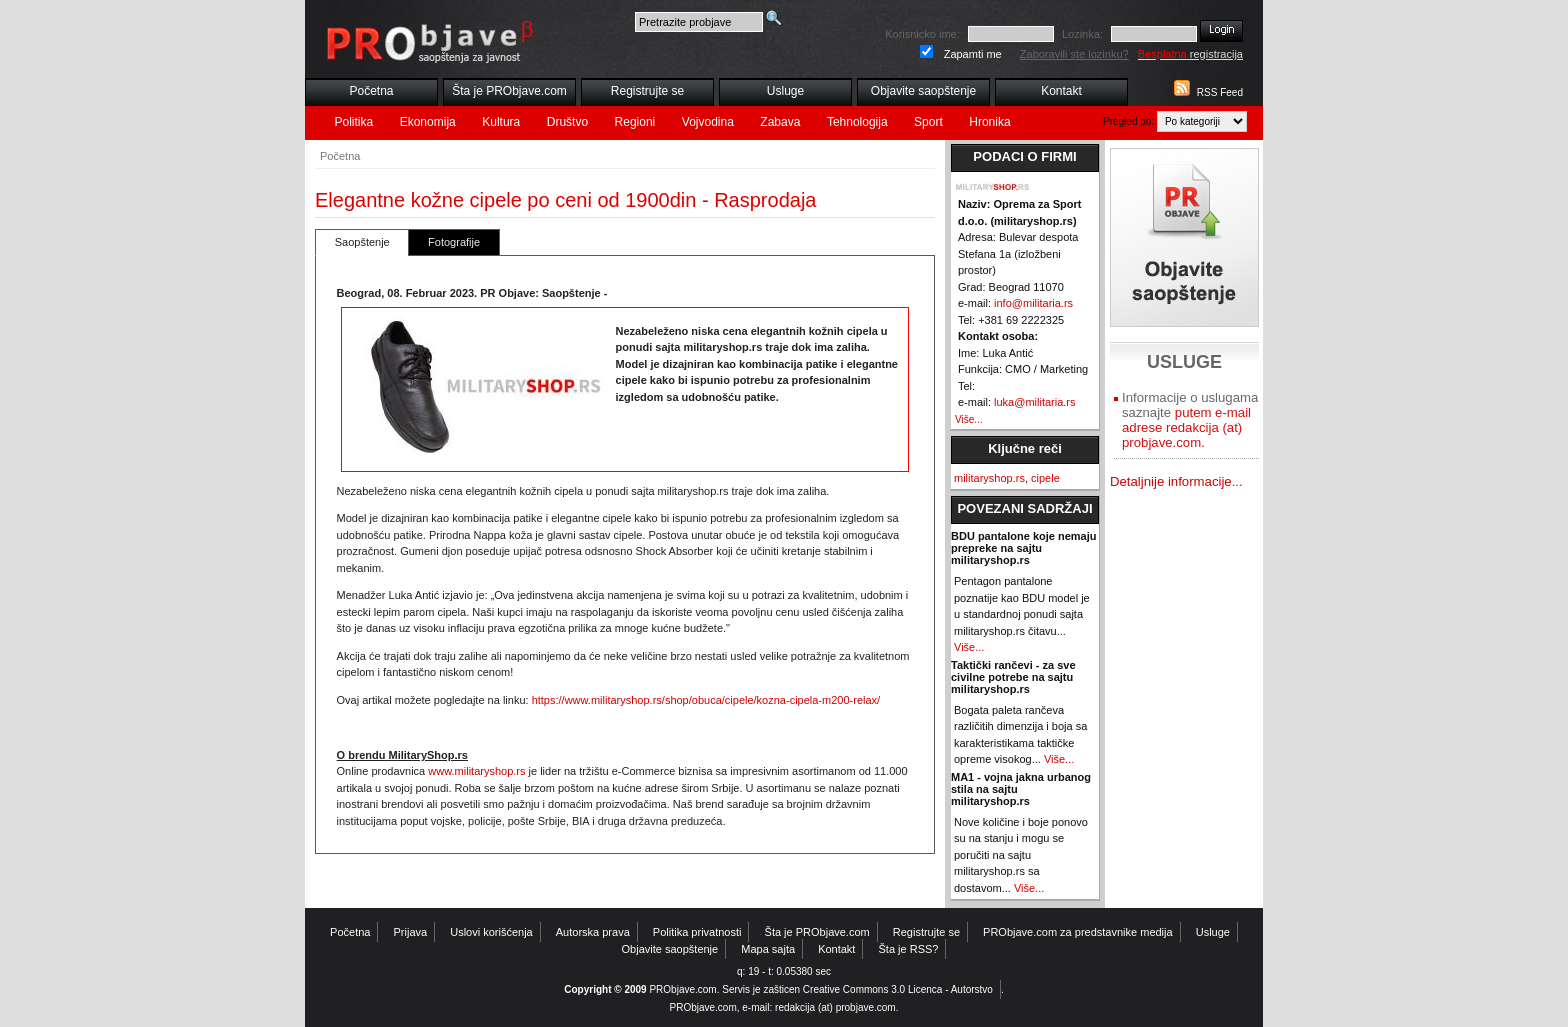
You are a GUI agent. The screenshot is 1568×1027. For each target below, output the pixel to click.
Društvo (567, 122)
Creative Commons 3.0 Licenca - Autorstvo (898, 989)
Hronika (989, 122)
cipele (1045, 478)
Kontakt (1061, 91)
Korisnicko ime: (922, 34)
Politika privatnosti (697, 932)
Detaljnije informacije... (1176, 481)
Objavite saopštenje (923, 91)
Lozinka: (1082, 34)
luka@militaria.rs (1034, 402)
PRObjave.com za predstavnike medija (1078, 932)
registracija (1190, 54)
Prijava (411, 932)
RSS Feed (1220, 92)
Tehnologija (857, 122)
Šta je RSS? (909, 949)
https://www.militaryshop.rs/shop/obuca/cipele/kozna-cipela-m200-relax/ (706, 700)
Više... (969, 419)
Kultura (501, 122)
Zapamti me (973, 54)
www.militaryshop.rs (476, 771)
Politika (354, 122)
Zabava (780, 122)
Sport (928, 122)
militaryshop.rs (989, 478)
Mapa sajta (768, 949)
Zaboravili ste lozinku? (1074, 54)
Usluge (785, 91)
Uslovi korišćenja (491, 932)
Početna (371, 91)
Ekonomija (428, 122)
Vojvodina (708, 122)
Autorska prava (593, 932)
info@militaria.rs (1033, 303)
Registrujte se (647, 91)
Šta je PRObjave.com (509, 91)
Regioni (635, 122)
